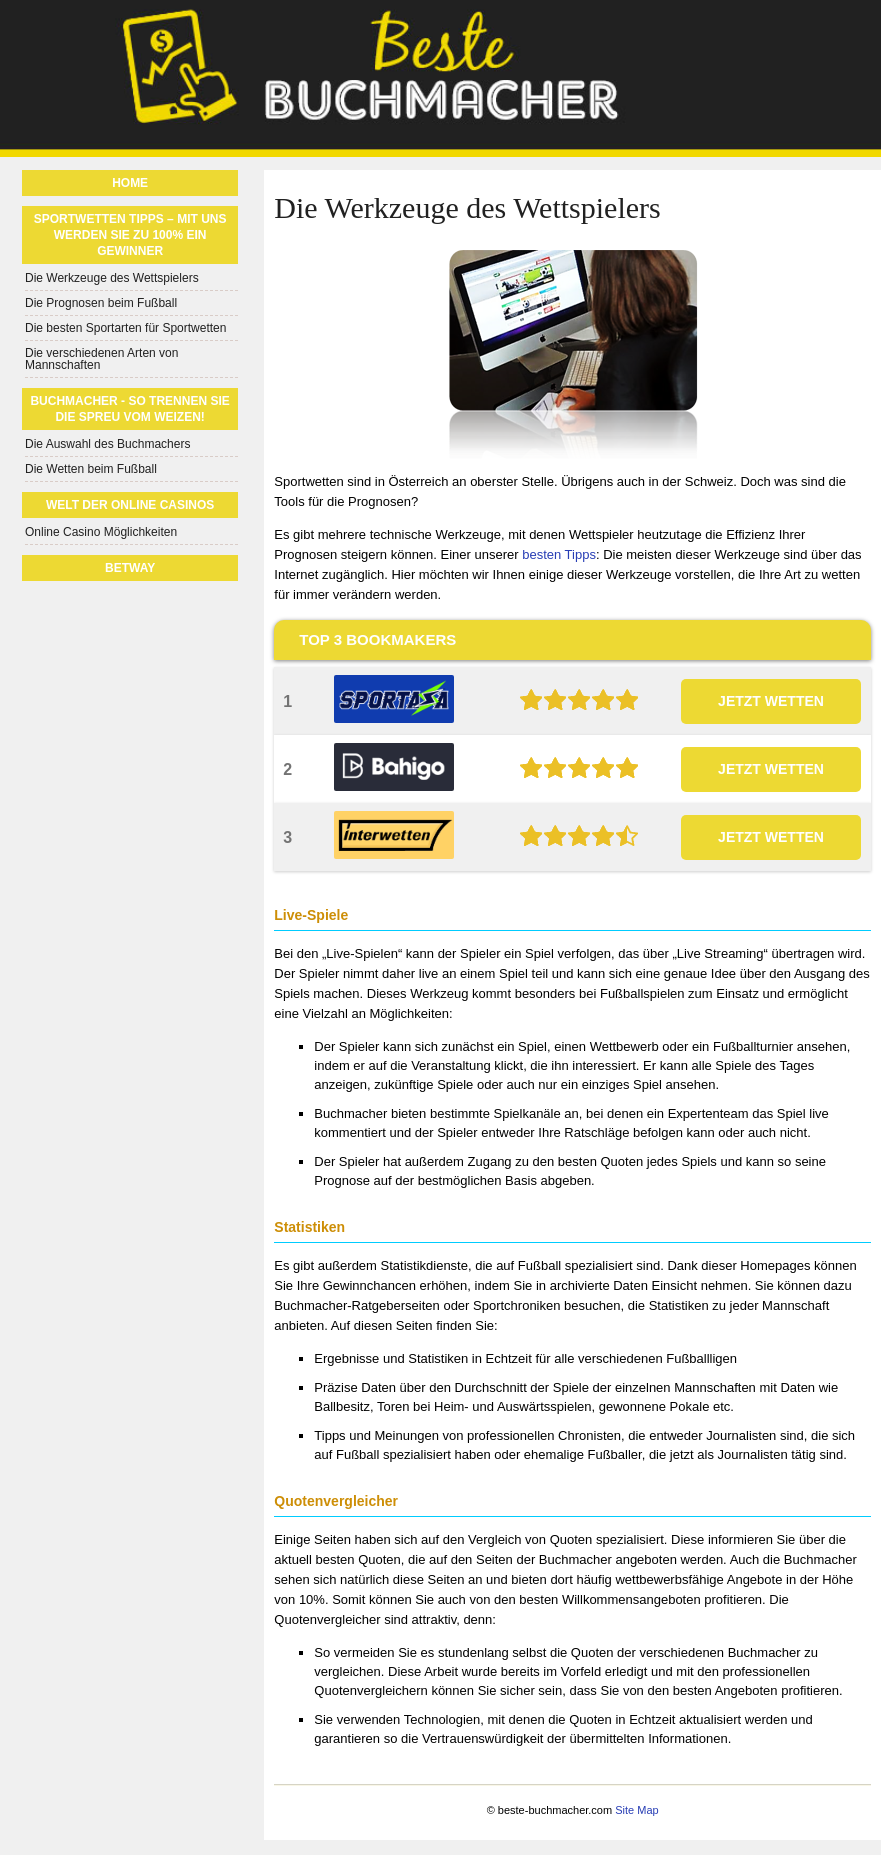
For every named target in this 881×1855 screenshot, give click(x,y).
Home (130, 183)
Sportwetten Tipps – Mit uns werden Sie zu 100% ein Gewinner (130, 235)
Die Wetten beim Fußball (91, 469)
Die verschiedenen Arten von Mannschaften (101, 359)
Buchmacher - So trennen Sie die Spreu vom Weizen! (129, 409)
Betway (130, 568)
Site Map (636, 1810)
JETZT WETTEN (771, 701)
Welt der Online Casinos (130, 505)
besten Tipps (559, 554)
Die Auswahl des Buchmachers (107, 444)
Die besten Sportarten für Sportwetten (125, 328)
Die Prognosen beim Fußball (101, 303)
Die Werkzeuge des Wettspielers (112, 278)
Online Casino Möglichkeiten (101, 532)
